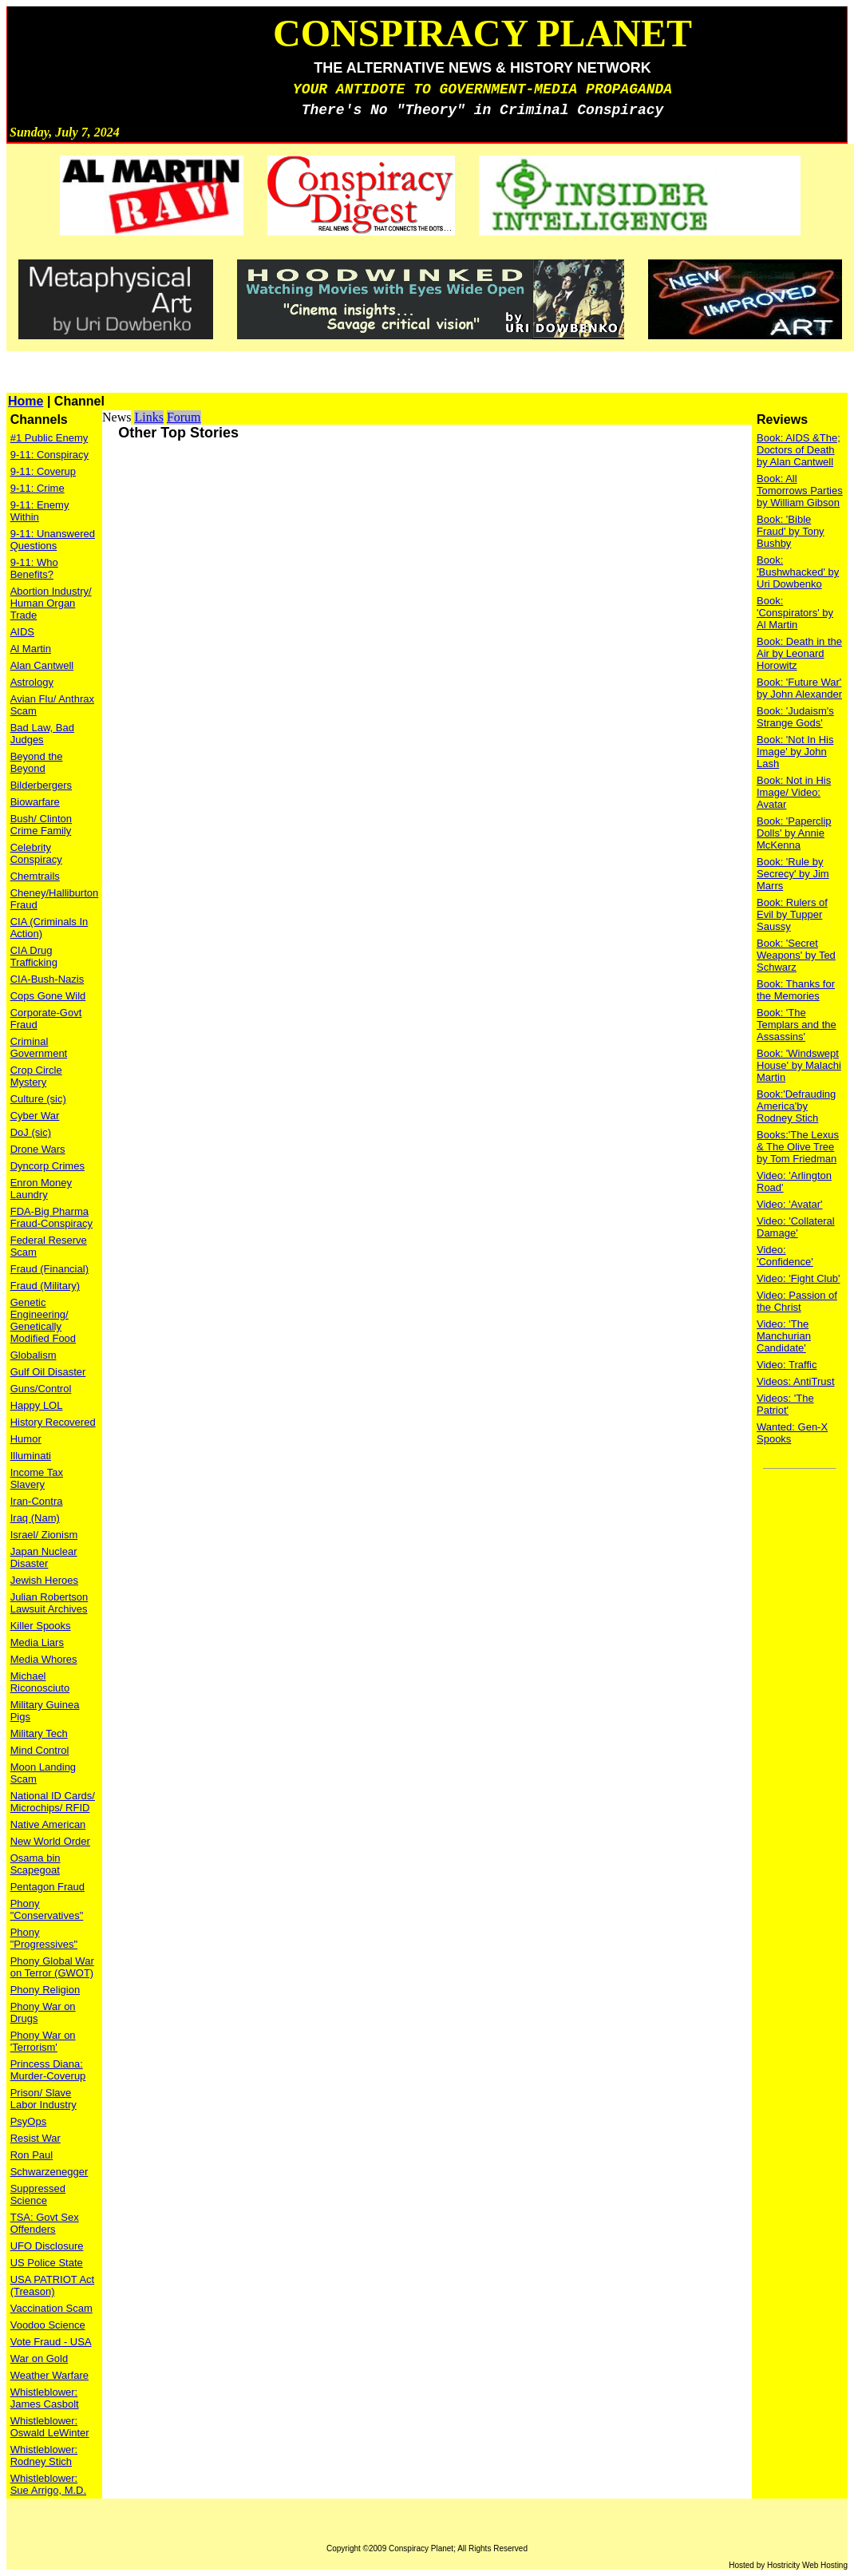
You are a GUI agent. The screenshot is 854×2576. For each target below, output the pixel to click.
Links (148, 417)
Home (25, 401)
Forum (184, 417)
